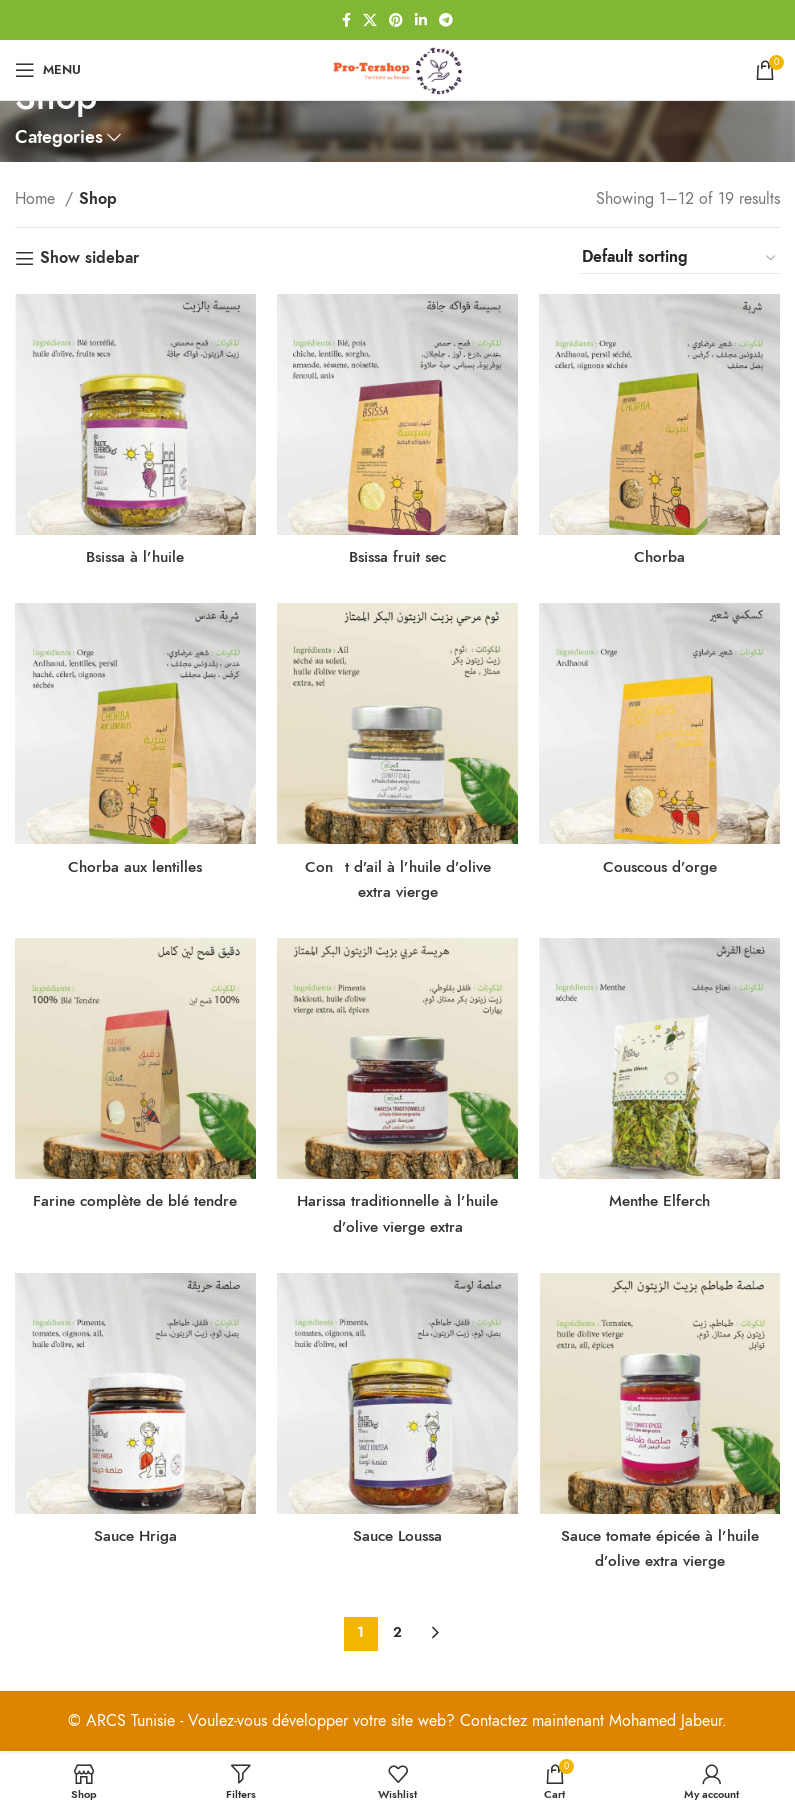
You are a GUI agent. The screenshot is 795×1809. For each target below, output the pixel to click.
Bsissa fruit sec (397, 549)
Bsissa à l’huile (133, 549)
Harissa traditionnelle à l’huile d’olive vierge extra (397, 1212)
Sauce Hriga (133, 1537)
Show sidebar (89, 258)
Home (37, 199)
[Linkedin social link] (421, 20)
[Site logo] (397, 69)
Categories (59, 138)
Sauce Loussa (397, 1537)
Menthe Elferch (662, 1199)
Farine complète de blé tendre (132, 1212)
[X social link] (370, 20)
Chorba (662, 549)
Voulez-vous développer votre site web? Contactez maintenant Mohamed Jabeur (455, 1724)
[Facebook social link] (346, 20)
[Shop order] (680, 258)
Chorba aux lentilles (133, 862)
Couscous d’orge (662, 862)
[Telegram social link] (446, 20)
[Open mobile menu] (48, 70)
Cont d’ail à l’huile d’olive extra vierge (397, 875)
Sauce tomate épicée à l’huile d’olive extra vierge (662, 1550)
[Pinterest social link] (396, 20)
